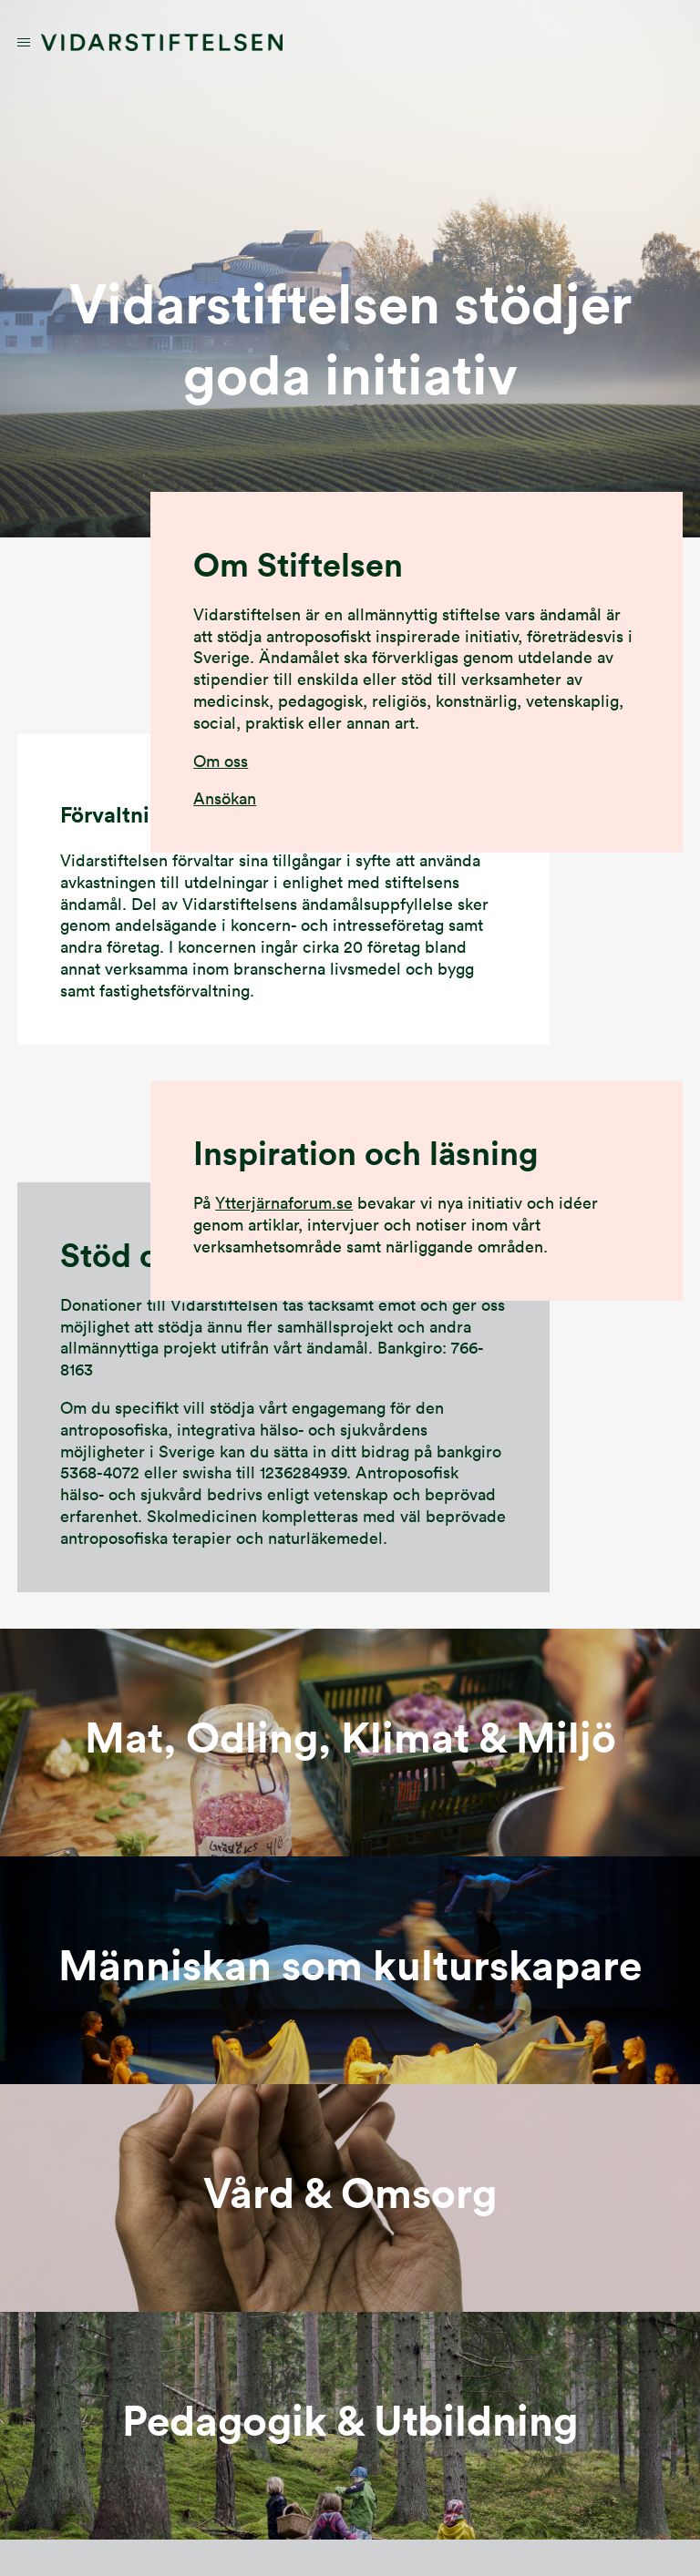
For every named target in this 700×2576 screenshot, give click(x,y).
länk (350, 1742)
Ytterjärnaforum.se (284, 1202)
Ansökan (224, 798)
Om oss (220, 761)
